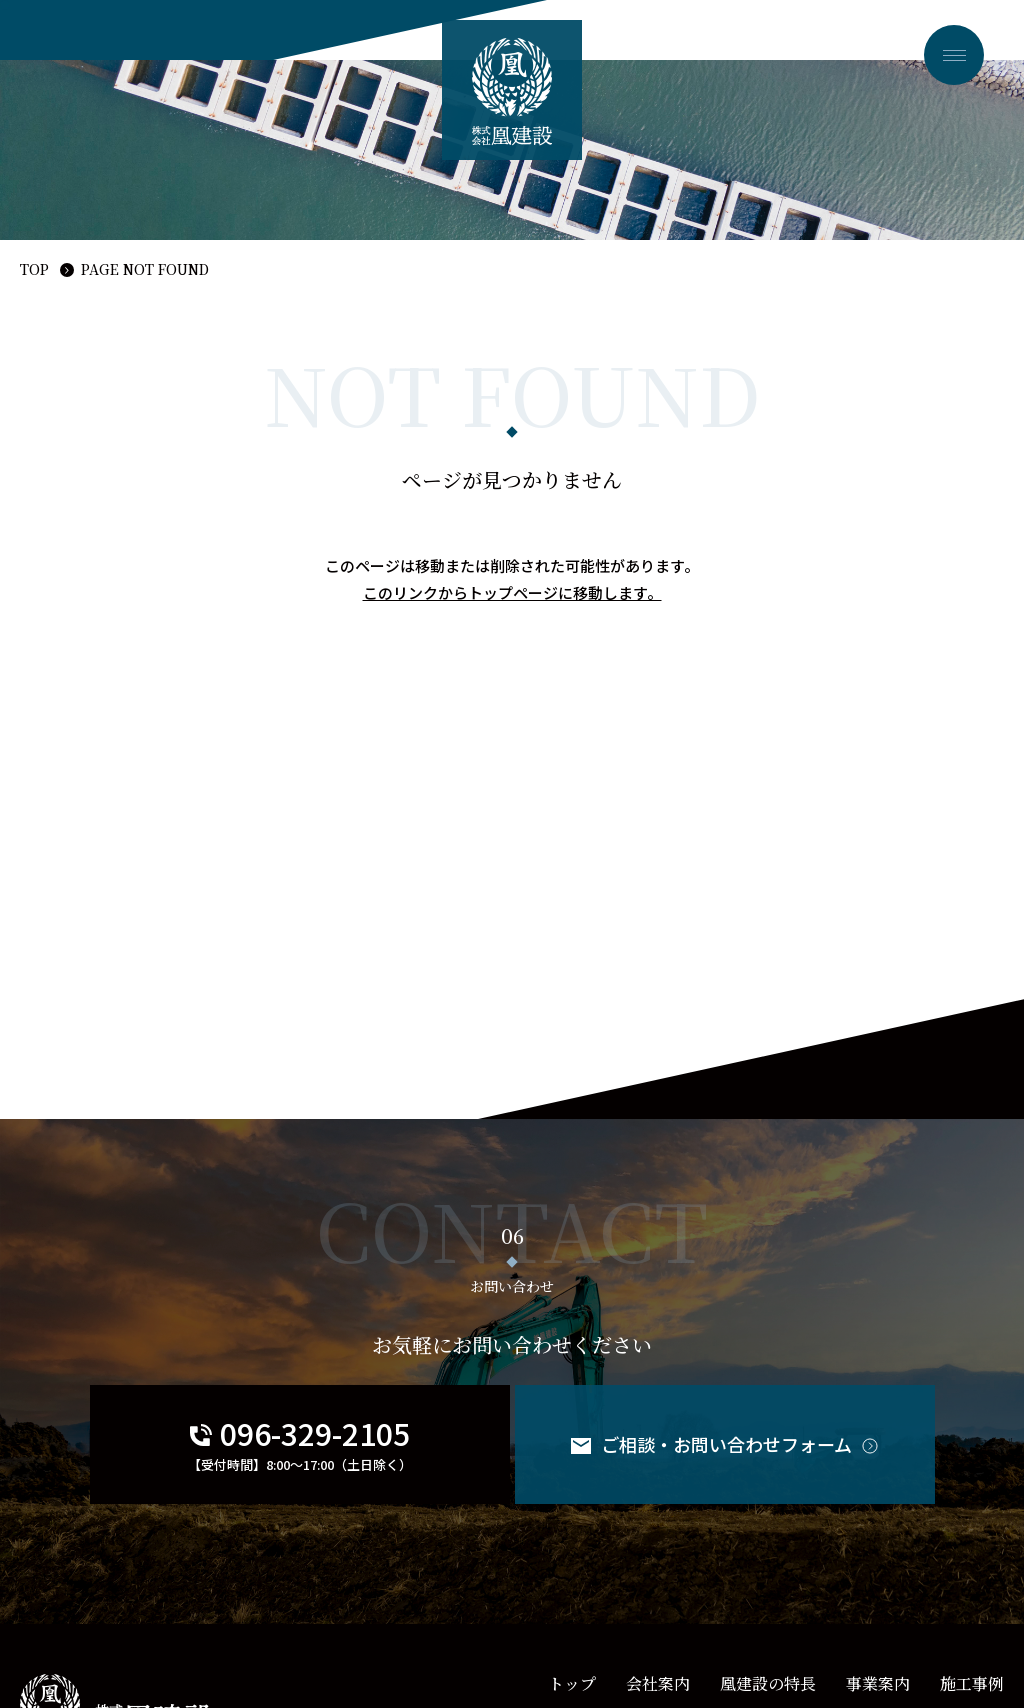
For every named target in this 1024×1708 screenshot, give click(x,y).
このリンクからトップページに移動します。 (512, 592)
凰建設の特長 (768, 1683)
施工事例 (972, 1683)
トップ (572, 1683)
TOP (34, 269)
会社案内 (658, 1683)
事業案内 (878, 1683)
